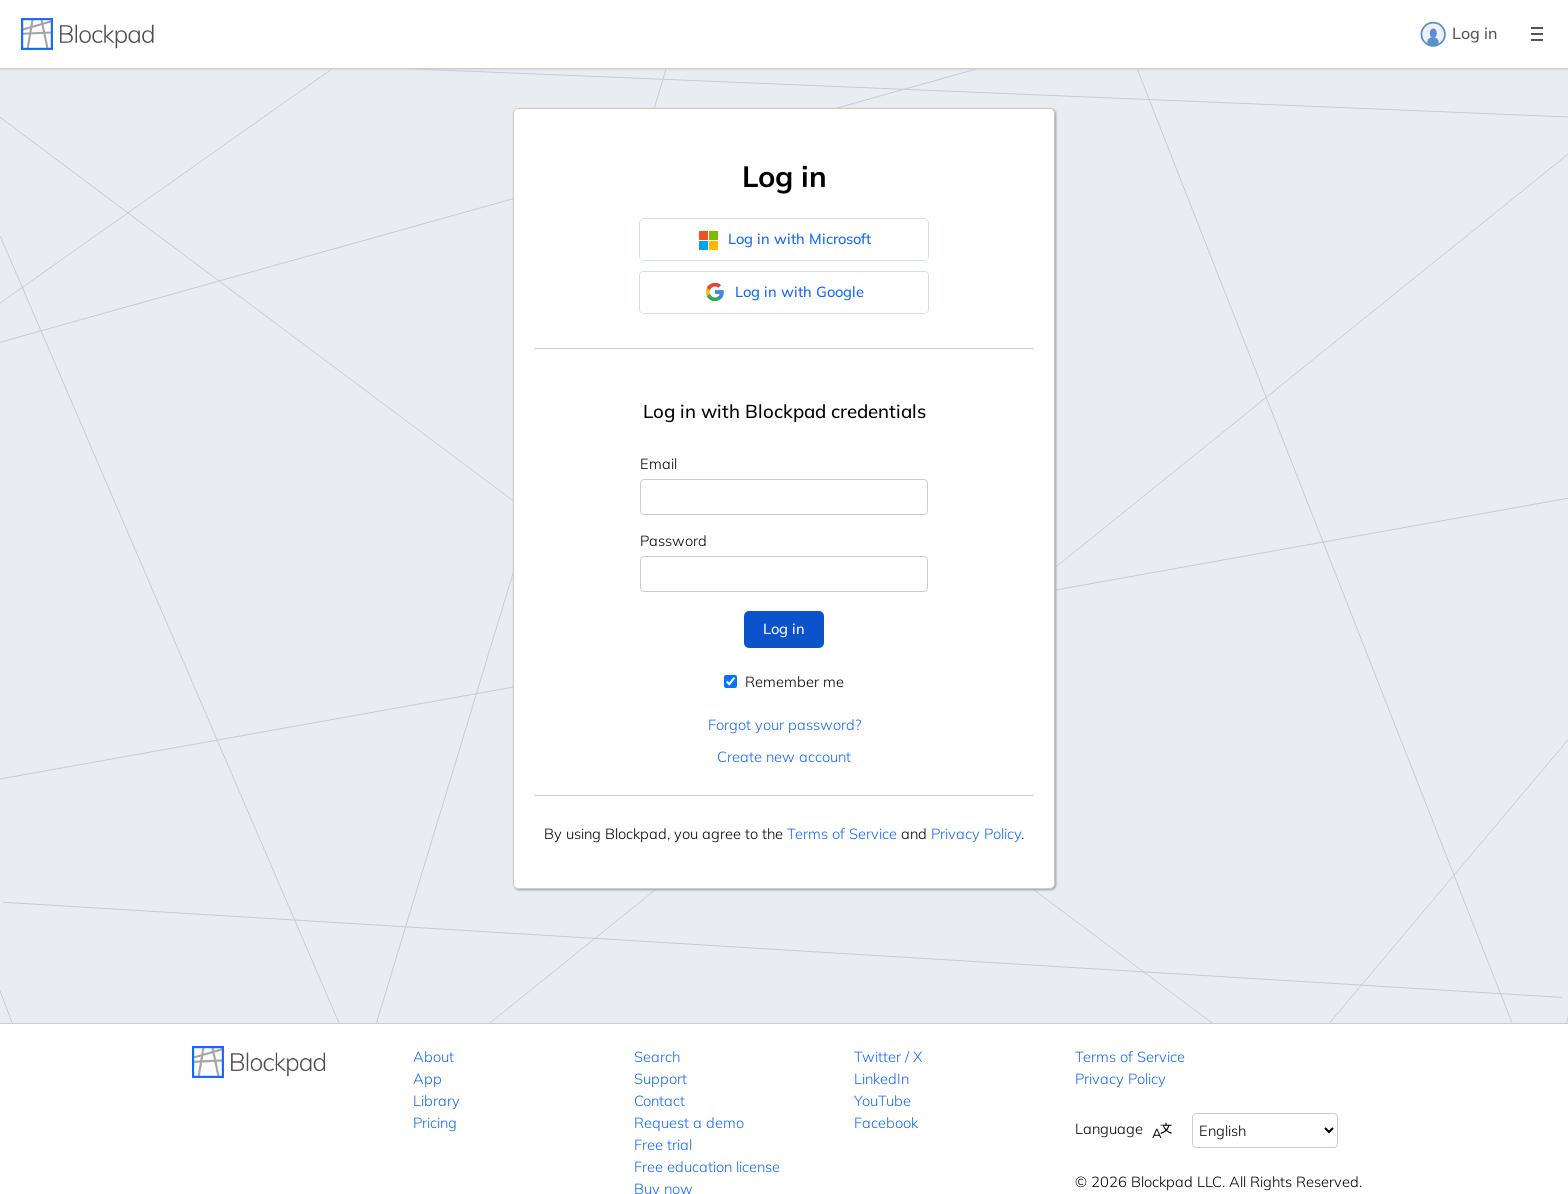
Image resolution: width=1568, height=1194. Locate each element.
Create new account (784, 756)
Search (657, 1056)
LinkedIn (881, 1078)
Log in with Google (784, 292)
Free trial (663, 1144)
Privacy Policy (976, 833)
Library (436, 1100)
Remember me (784, 681)
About (433, 1056)
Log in (1458, 34)
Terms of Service (842, 833)
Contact (659, 1100)
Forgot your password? (784, 724)
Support (660, 1078)
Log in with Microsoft (784, 239)
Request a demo (689, 1122)
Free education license (707, 1166)
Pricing (435, 1122)
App (427, 1078)
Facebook (886, 1122)
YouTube (882, 1100)
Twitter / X (888, 1056)
